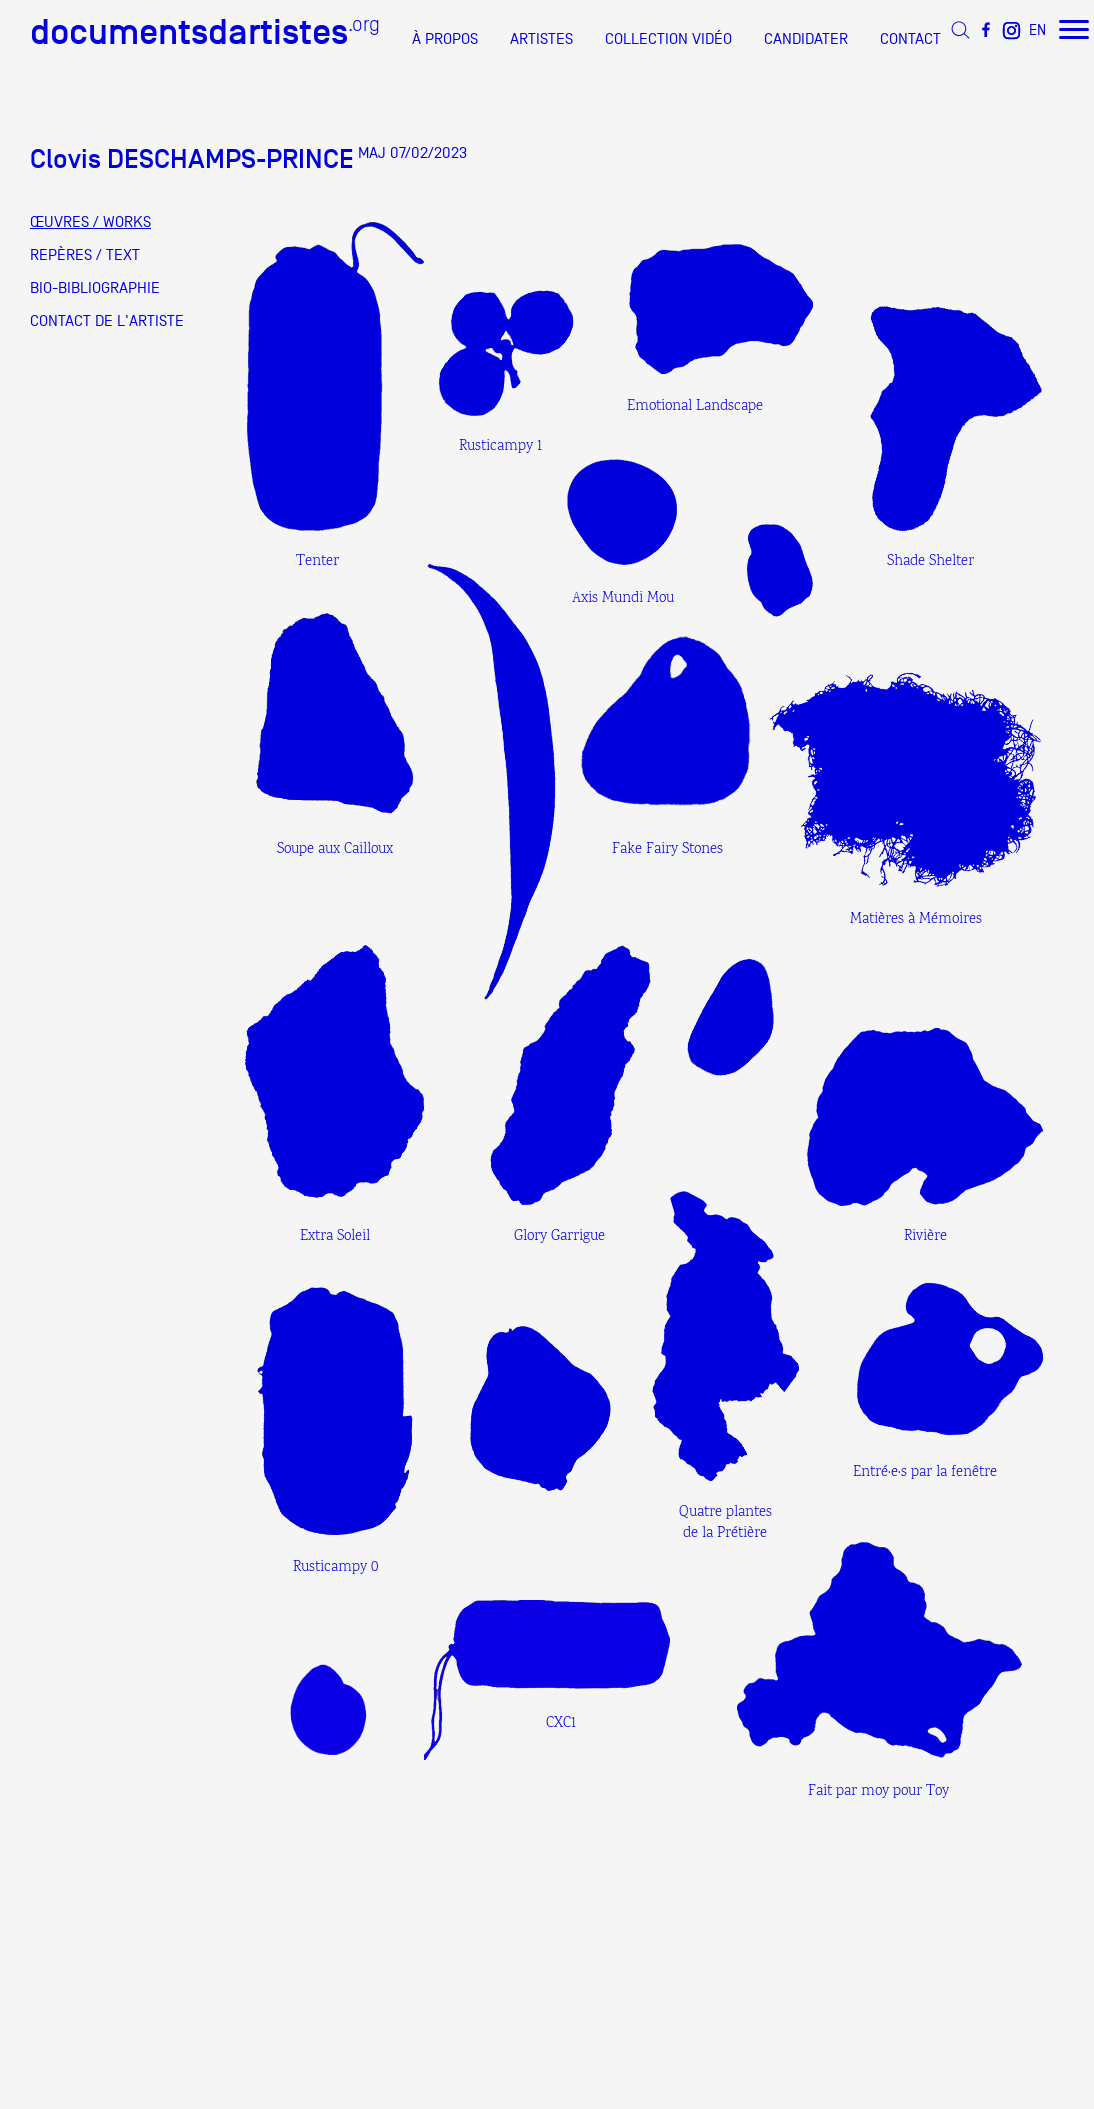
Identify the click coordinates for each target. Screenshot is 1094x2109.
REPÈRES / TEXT (85, 255)
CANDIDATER (806, 39)
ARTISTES (541, 39)
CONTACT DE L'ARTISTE (107, 321)
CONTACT (910, 39)
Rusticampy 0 (335, 1567)
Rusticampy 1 (500, 446)
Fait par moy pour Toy (878, 1791)
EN (1037, 29)
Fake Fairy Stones (667, 849)
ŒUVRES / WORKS (90, 222)
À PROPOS (445, 39)
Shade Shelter (930, 561)
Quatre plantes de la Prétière (725, 1523)
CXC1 (561, 1723)
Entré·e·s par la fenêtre (925, 1472)
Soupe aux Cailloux (335, 849)
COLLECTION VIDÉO (668, 39)
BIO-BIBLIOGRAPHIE (95, 288)
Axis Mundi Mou (623, 598)
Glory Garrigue (559, 1236)
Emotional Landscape (695, 406)
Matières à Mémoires (916, 919)
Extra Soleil (335, 1236)
